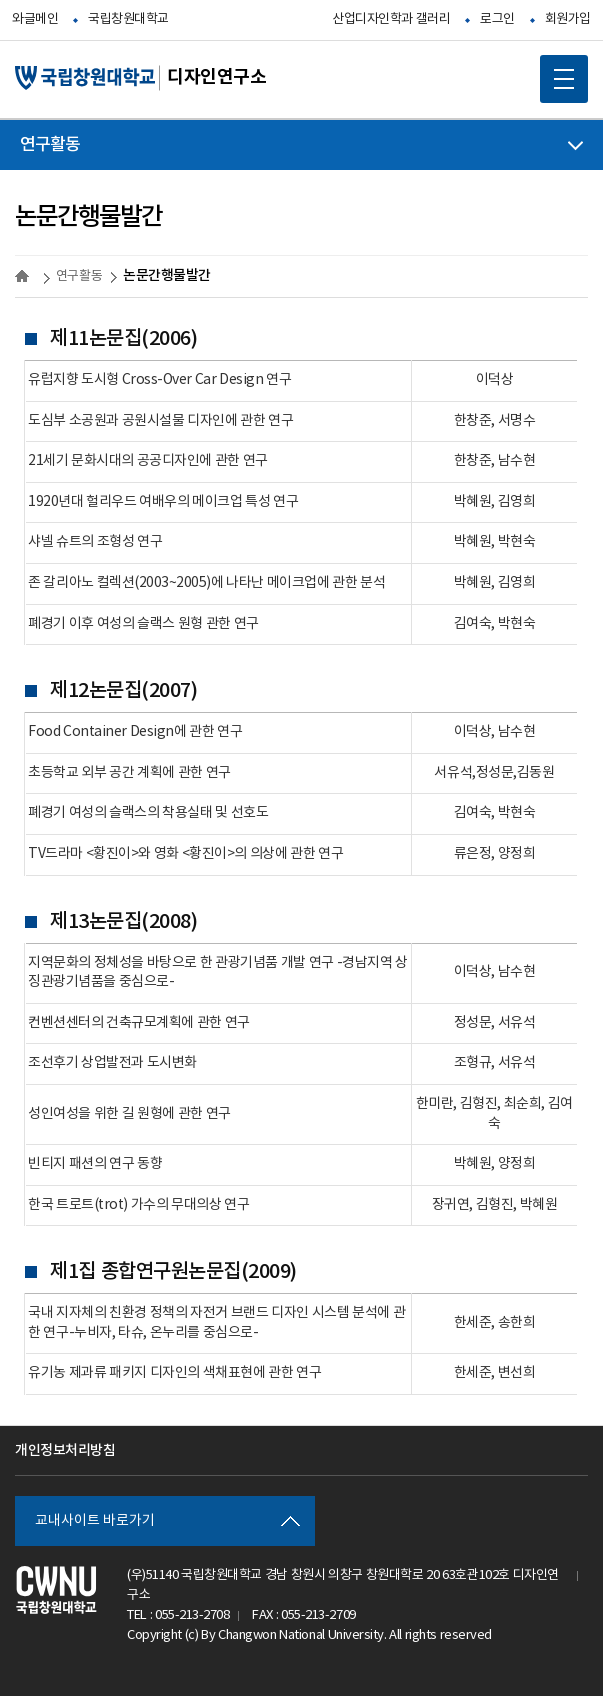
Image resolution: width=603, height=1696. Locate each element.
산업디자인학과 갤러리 (391, 19)
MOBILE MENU (557, 72)
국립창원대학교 (128, 19)
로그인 (497, 19)
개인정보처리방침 (65, 1450)
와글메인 (35, 19)
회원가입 (568, 19)
